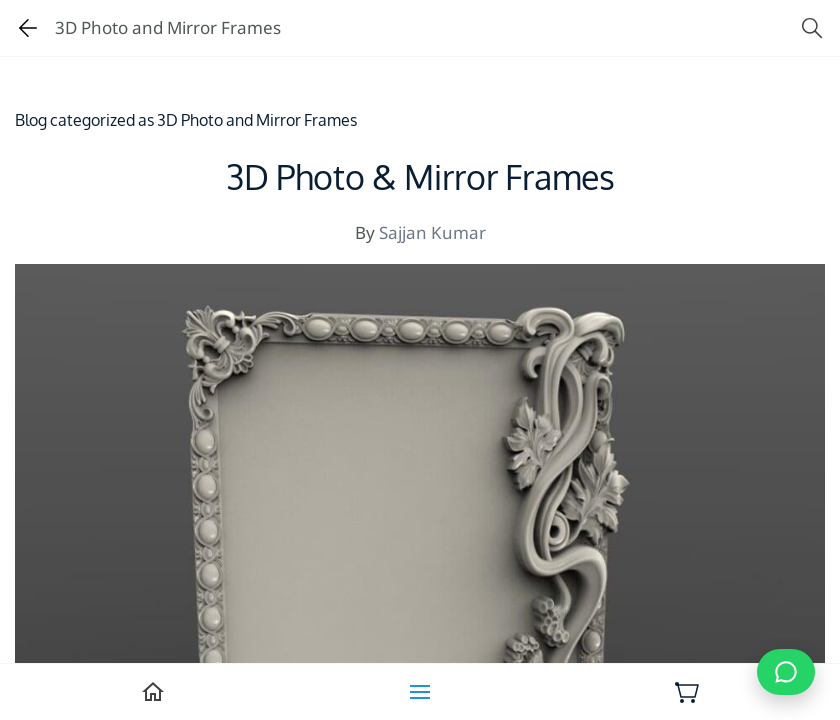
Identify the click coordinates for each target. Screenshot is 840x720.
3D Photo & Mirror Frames (420, 178)
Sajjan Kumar (432, 232)
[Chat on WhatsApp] (786, 672)
